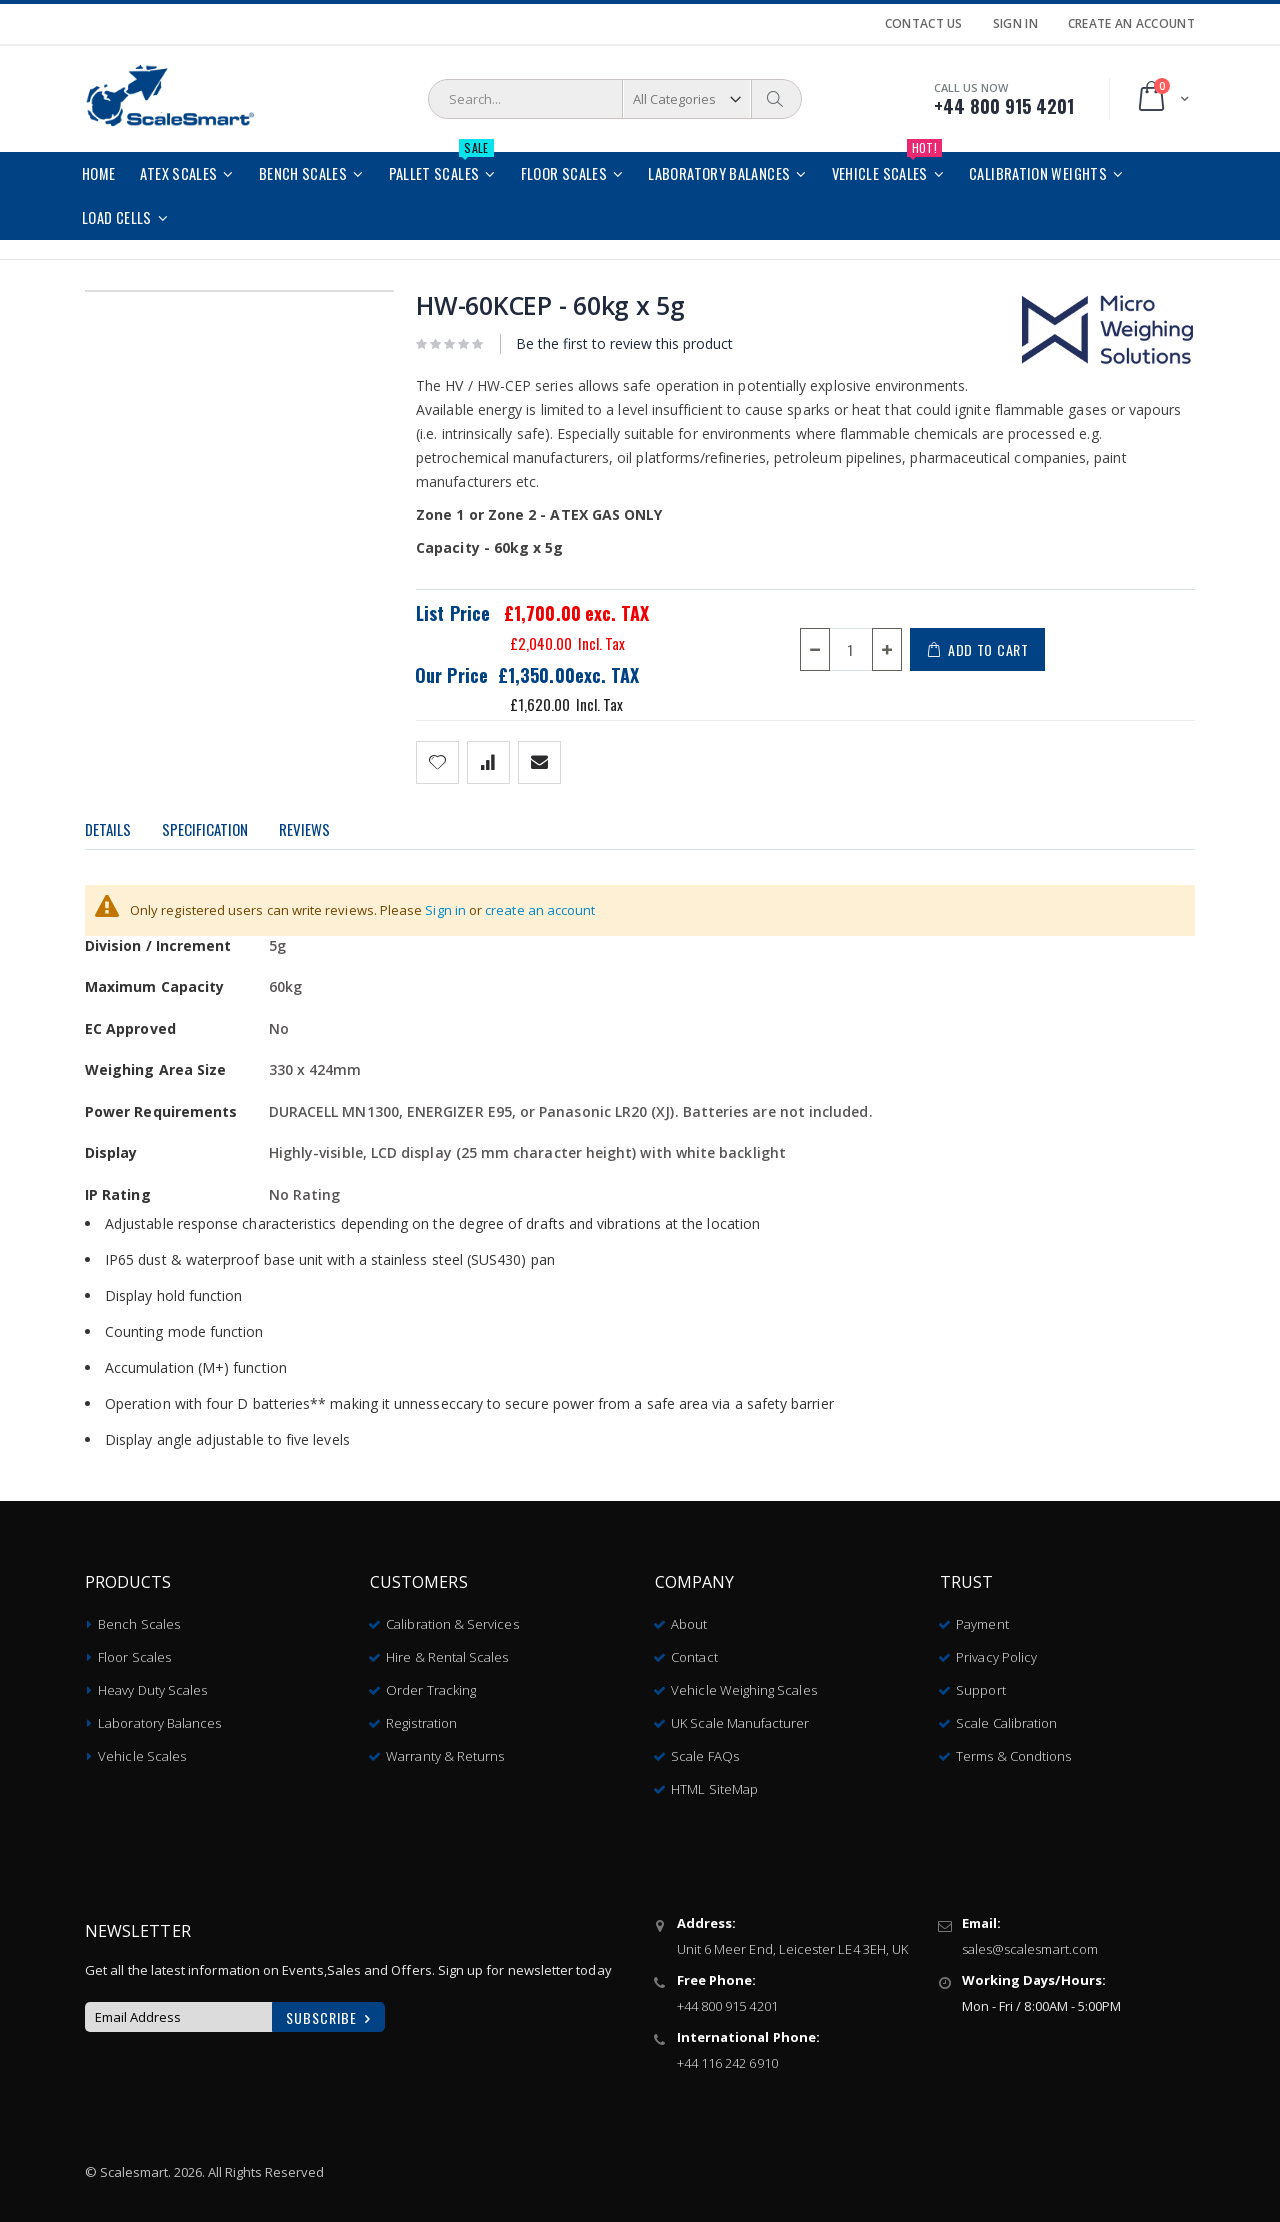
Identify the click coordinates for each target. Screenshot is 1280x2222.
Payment (982, 1620)
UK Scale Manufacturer (740, 1719)
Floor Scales (134, 1653)
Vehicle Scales (142, 1752)
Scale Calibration (1006, 1719)
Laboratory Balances (159, 1719)
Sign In (1015, 24)
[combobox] (615, 99)
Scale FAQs (705, 1752)
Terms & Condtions (1013, 1752)
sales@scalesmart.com (1030, 1945)
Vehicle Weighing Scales (744, 1686)
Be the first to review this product (624, 343)
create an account (540, 910)
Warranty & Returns (445, 1752)
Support (980, 1686)
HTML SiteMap (714, 1785)
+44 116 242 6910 (727, 2059)
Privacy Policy (996, 1653)
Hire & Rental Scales (447, 1653)
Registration (421, 1719)
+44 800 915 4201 (727, 2002)
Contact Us (924, 24)
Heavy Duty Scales (152, 1686)
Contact (694, 1653)
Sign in (445, 910)
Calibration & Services (452, 1620)
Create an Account (1131, 24)
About (689, 1620)
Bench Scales (139, 1620)
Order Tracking (431, 1686)
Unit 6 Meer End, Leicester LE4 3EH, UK (792, 1945)
